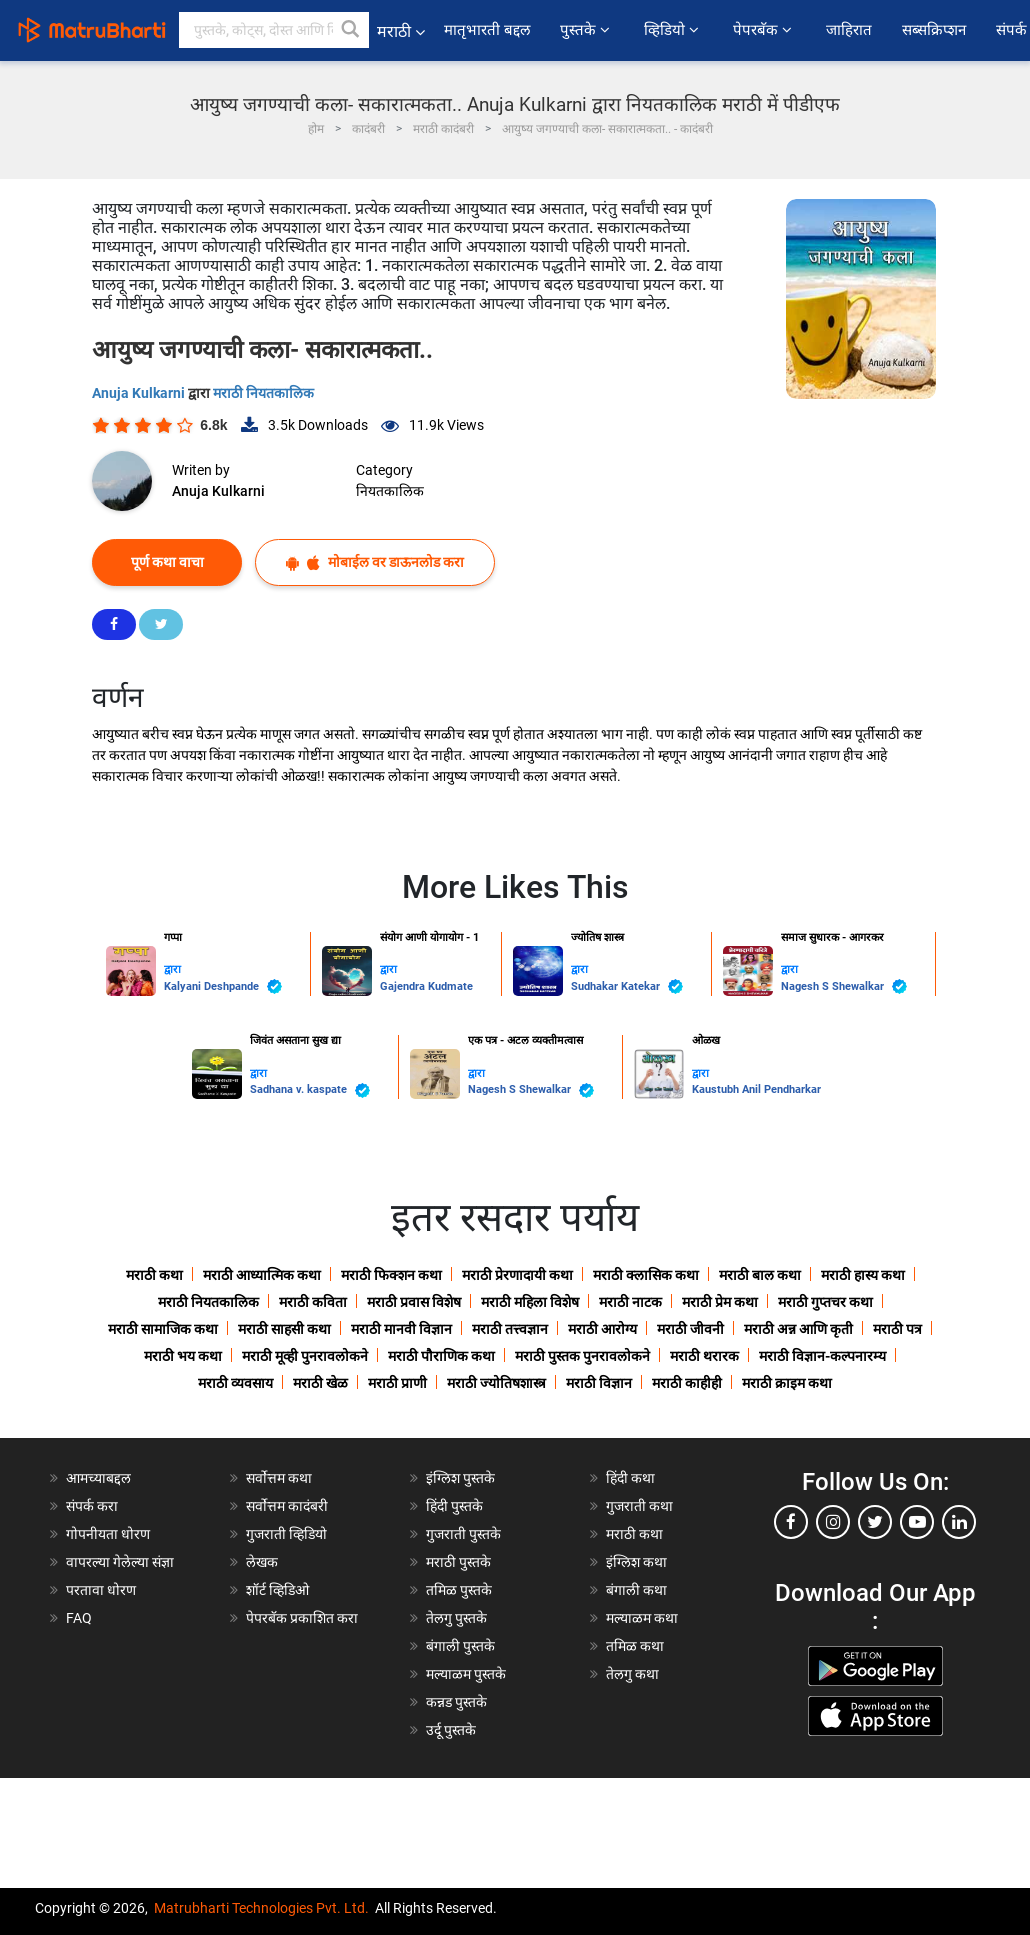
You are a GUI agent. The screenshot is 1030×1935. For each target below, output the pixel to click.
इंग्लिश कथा (636, 1562)
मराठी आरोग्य (602, 1329)
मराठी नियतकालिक (263, 393)
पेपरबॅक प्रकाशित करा (302, 1618)
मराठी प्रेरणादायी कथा (517, 1275)
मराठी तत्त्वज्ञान (510, 1329)
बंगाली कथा (636, 1590)
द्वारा (172, 969)
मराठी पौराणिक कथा (441, 1356)
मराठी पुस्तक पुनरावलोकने (582, 1356)
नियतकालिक (390, 491)
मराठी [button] (401, 31)
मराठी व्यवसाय (235, 1383)
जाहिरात (849, 30)
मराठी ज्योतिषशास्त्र (496, 1383)
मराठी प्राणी (397, 1383)
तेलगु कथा (632, 1674)
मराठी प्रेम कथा (720, 1302)
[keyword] (274, 30)
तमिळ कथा (635, 1646)
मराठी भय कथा (183, 1356)
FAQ (79, 1618)
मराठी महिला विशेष (530, 1302)
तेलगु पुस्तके (456, 1618)
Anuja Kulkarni (140, 393)
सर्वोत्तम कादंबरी (287, 1506)
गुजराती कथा (639, 1506)
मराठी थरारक (704, 1356)
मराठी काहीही (687, 1383)
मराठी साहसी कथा (284, 1329)
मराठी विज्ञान (599, 1383)
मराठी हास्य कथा (863, 1275)
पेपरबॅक (764, 30)
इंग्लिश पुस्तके (460, 1478)
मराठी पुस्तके (458, 1562)
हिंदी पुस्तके (454, 1506)
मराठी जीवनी (690, 1329)
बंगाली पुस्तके (460, 1646)
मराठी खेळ (320, 1383)
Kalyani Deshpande (223, 986)
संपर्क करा (92, 1506)
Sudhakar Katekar (627, 986)
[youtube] (917, 1522)
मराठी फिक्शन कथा (391, 1275)
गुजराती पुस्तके (463, 1534)
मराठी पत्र (897, 1329)
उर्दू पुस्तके (451, 1730)
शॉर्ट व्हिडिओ (277, 1590)
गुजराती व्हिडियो (286, 1534)
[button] (351, 30)
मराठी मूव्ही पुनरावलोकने (305, 1356)
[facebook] (791, 1522)
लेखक (262, 1562)
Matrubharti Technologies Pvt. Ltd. (261, 1908)
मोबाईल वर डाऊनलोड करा (375, 562)
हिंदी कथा (630, 1478)
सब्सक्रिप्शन (934, 30)
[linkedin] (959, 1522)
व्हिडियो (673, 30)
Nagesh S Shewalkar (844, 986)
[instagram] (833, 1522)
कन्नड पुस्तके (456, 1702)
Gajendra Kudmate (426, 986)
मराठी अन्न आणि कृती (798, 1329)
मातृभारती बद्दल (487, 30)
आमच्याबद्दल (98, 1478)
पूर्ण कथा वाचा (167, 562)
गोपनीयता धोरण (108, 1534)
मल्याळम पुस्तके (466, 1674)
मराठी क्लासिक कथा (646, 1275)
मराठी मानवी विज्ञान (401, 1329)
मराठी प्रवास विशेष (414, 1302)
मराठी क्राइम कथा (787, 1383)
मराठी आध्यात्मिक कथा (262, 1275)
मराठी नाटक (630, 1302)
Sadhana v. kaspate (310, 1090)
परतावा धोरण (102, 1590)
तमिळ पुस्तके (459, 1590)
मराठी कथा (154, 1275)
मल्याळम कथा (642, 1618)
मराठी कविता (313, 1302)
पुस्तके (587, 30)
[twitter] (875, 1522)
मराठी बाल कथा (760, 1275)
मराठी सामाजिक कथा (163, 1329)
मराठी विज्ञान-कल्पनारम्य (822, 1356)
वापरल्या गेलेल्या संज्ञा (120, 1562)
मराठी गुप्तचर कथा (825, 1302)
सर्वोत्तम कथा (279, 1478)
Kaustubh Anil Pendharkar (756, 1089)
